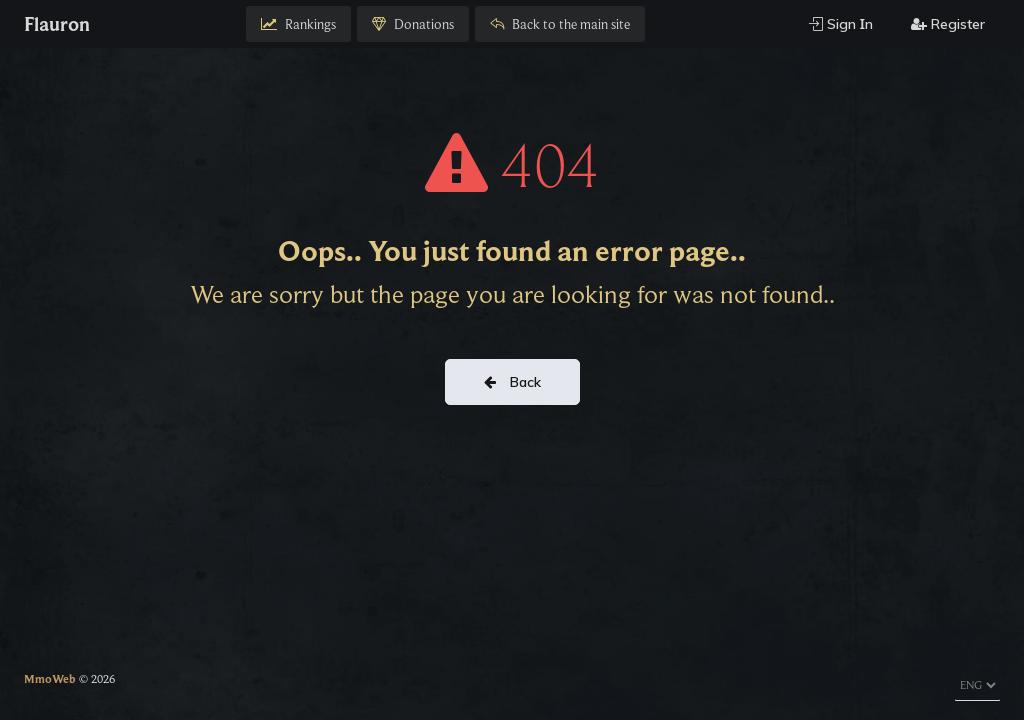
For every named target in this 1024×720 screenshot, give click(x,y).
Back (512, 382)
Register (948, 24)
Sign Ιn (841, 24)
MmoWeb (50, 678)
